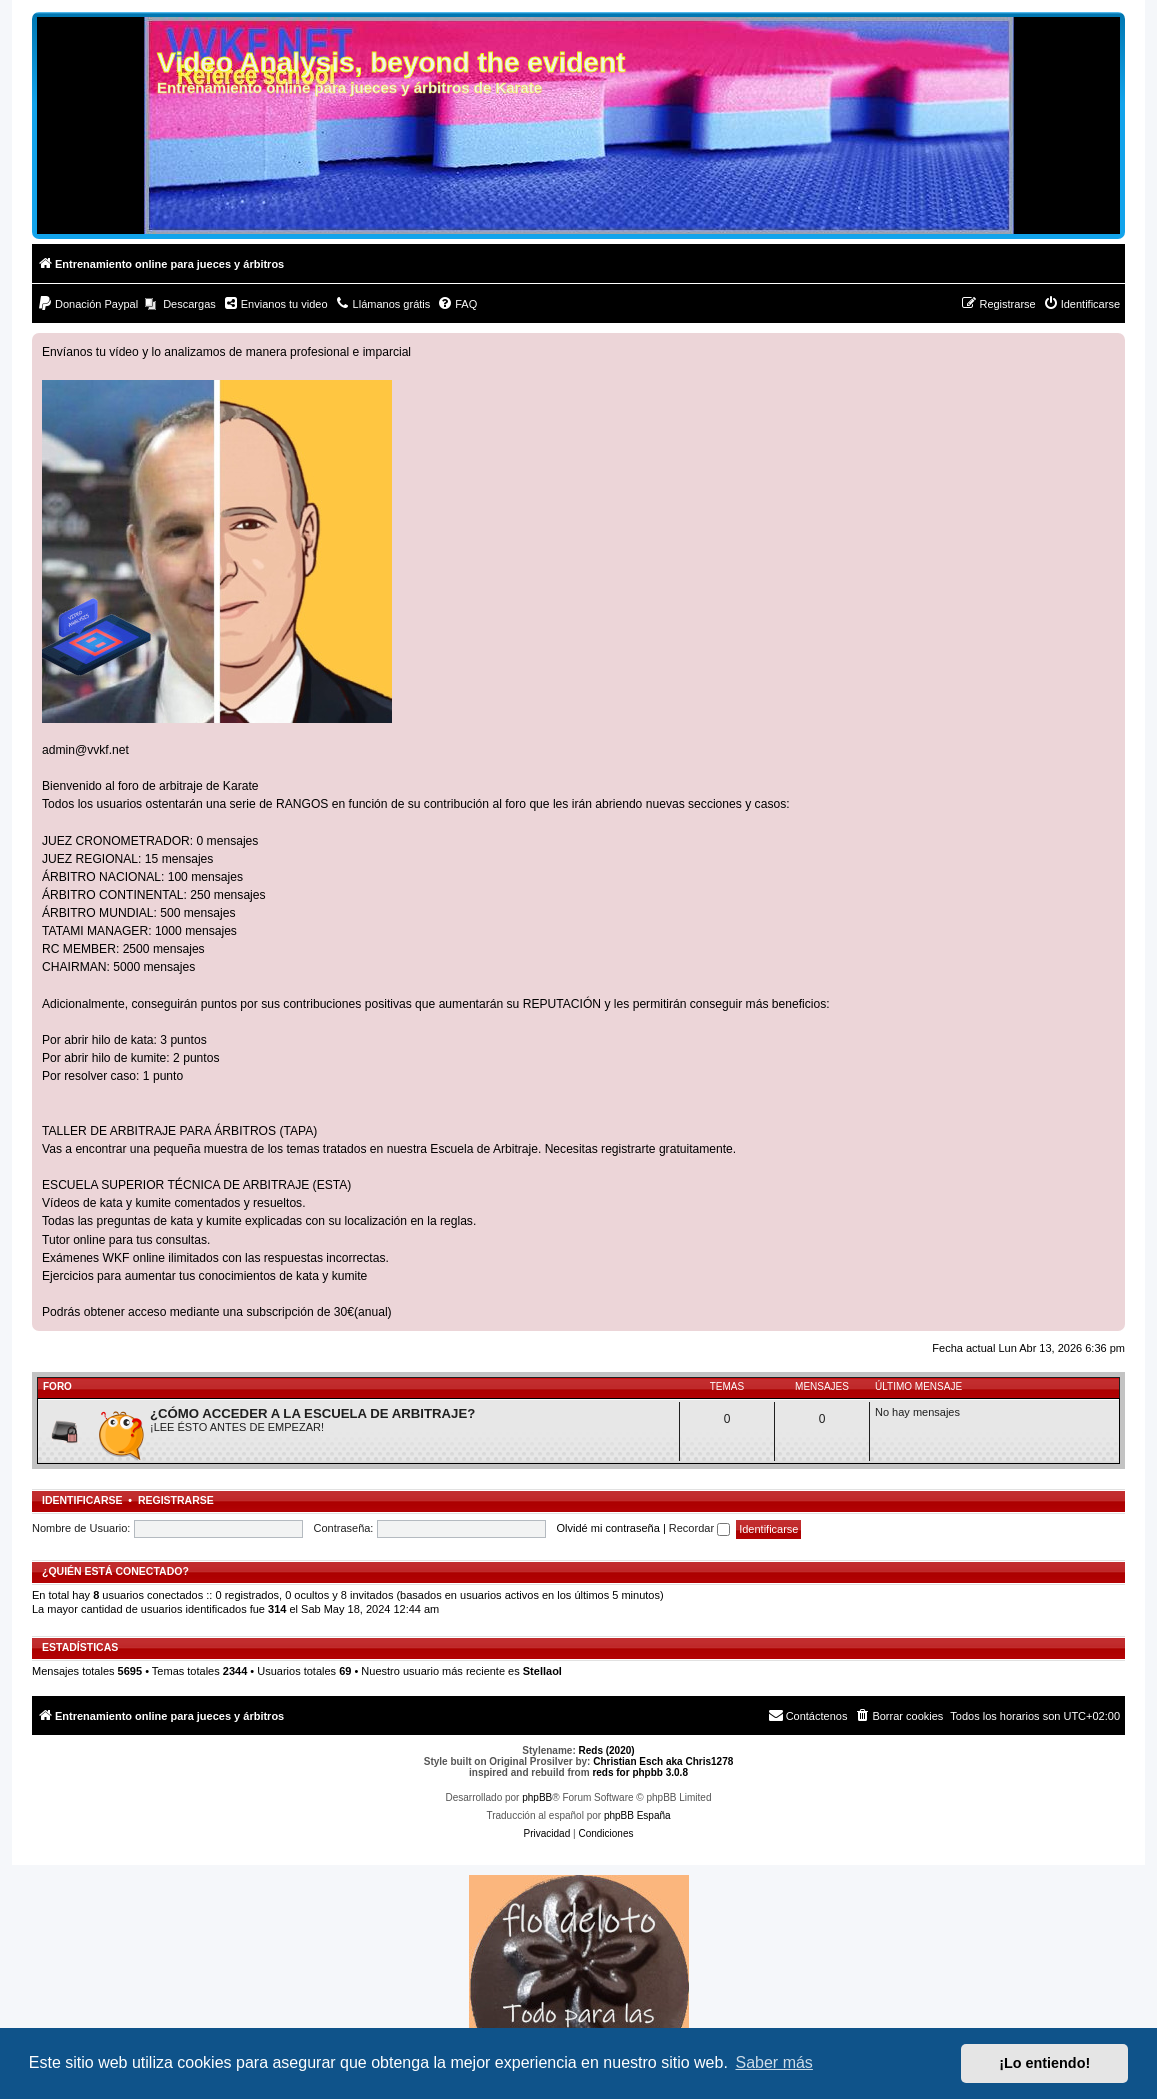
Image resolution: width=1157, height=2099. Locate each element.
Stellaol (542, 1671)
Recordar (699, 1528)
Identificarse (82, 1500)
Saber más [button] (774, 2062)
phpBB (537, 1797)
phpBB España (637, 1815)
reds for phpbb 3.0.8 (640, 1772)
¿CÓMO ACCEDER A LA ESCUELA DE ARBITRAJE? (312, 1413)
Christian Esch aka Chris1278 (663, 1761)
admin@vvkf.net (85, 750)
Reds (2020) (607, 1750)
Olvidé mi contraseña (608, 1528)
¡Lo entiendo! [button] (1044, 2063)
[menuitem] (87, 304)
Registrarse (176, 1500)
